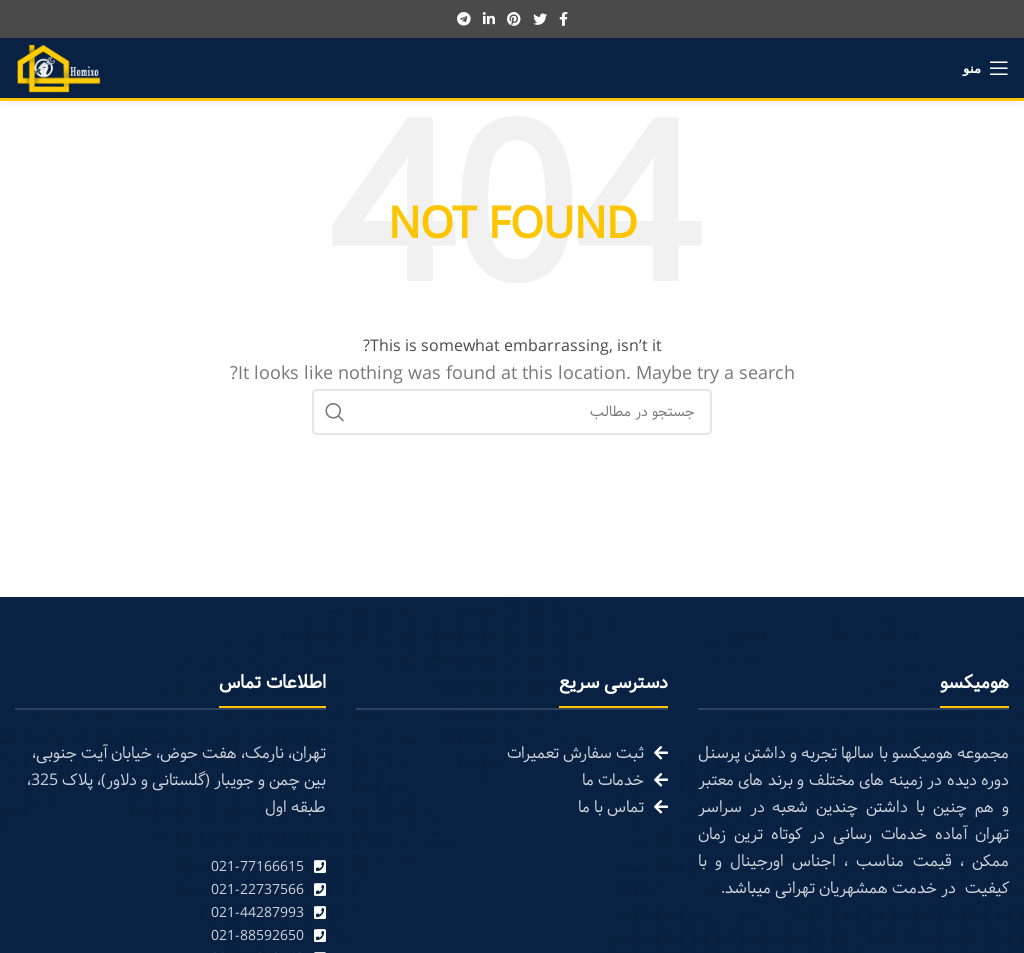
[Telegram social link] (464, 19)
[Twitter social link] (540, 19)
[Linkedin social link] (489, 19)
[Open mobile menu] (986, 68)
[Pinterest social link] (514, 19)
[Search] (512, 412)
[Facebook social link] (563, 19)
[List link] (170, 867)
